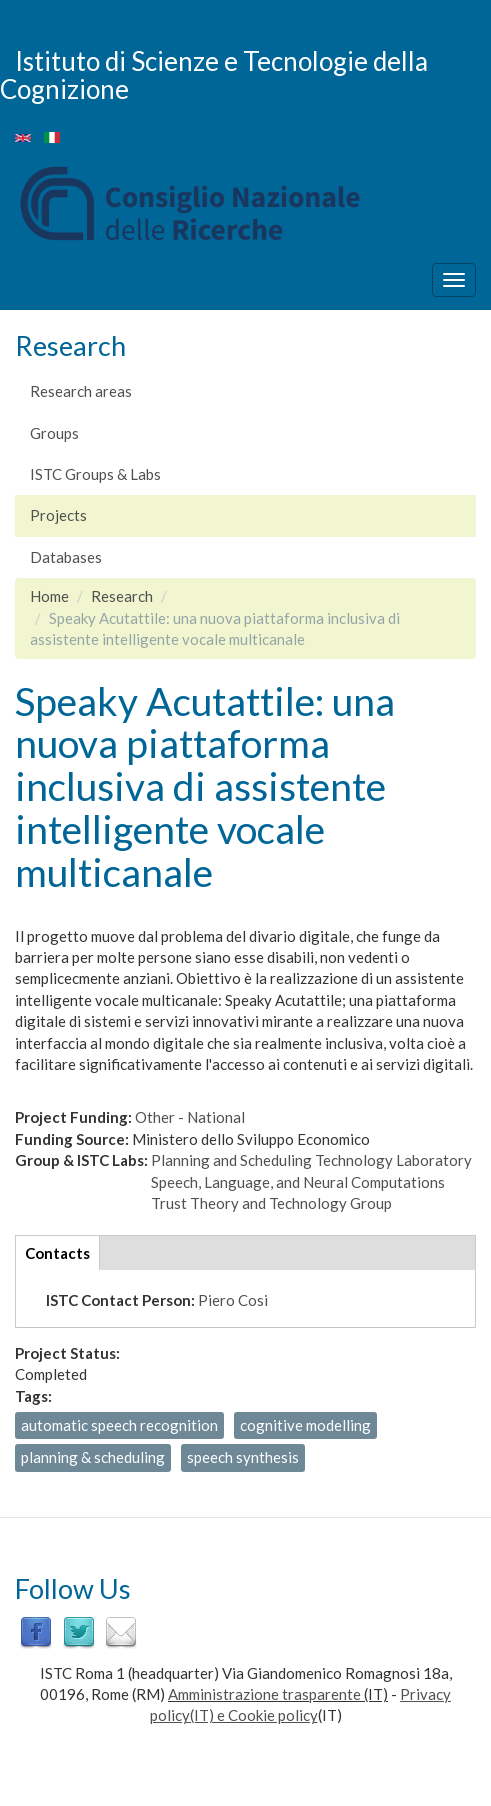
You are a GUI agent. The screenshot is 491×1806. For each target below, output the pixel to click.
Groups (54, 433)
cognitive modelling (305, 1425)
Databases (66, 557)
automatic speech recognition (119, 1425)
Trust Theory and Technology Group (271, 1203)
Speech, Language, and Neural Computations (298, 1182)
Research (122, 596)
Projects (58, 515)
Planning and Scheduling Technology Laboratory (311, 1160)
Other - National (190, 1117)
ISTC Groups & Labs (95, 474)
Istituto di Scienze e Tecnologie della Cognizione (214, 74)
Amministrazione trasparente (264, 1694)
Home (49, 596)
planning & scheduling (93, 1457)
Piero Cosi (233, 1300)
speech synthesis (243, 1457)
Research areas (81, 391)
